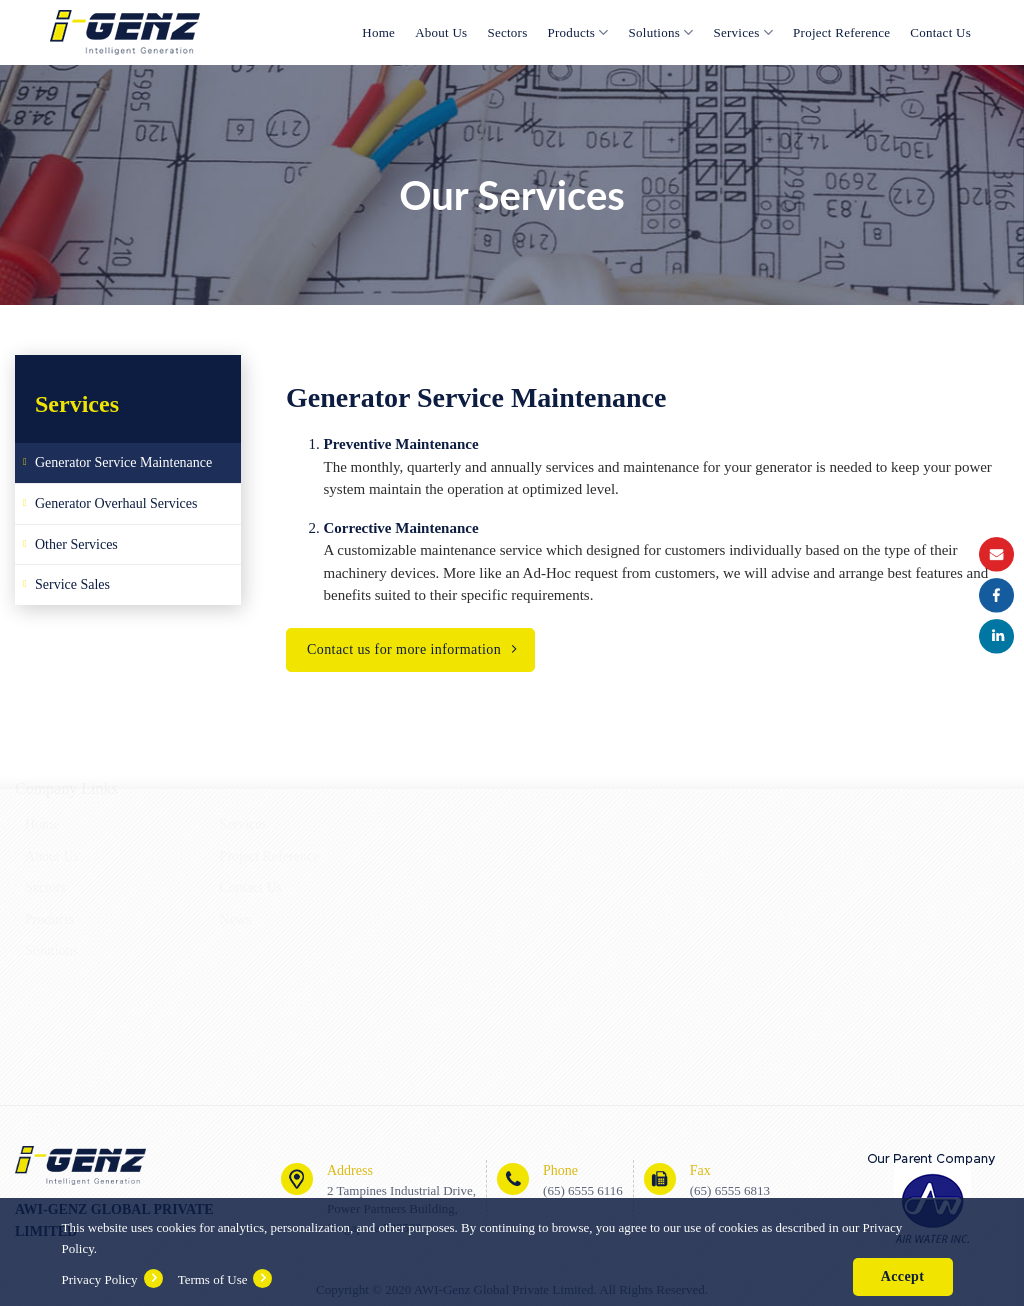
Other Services (76, 544)
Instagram (996, 636)
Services (744, 32)
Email (996, 554)
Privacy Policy (99, 1279)
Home (378, 32)
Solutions (661, 32)
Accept (903, 1276)
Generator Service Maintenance (123, 462)
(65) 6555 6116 (583, 1190)
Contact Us (940, 32)
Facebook (996, 595)
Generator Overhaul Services (116, 503)
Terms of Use (213, 1279)
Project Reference (841, 32)
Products (578, 32)
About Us (441, 32)
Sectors (507, 32)
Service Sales (72, 584)
